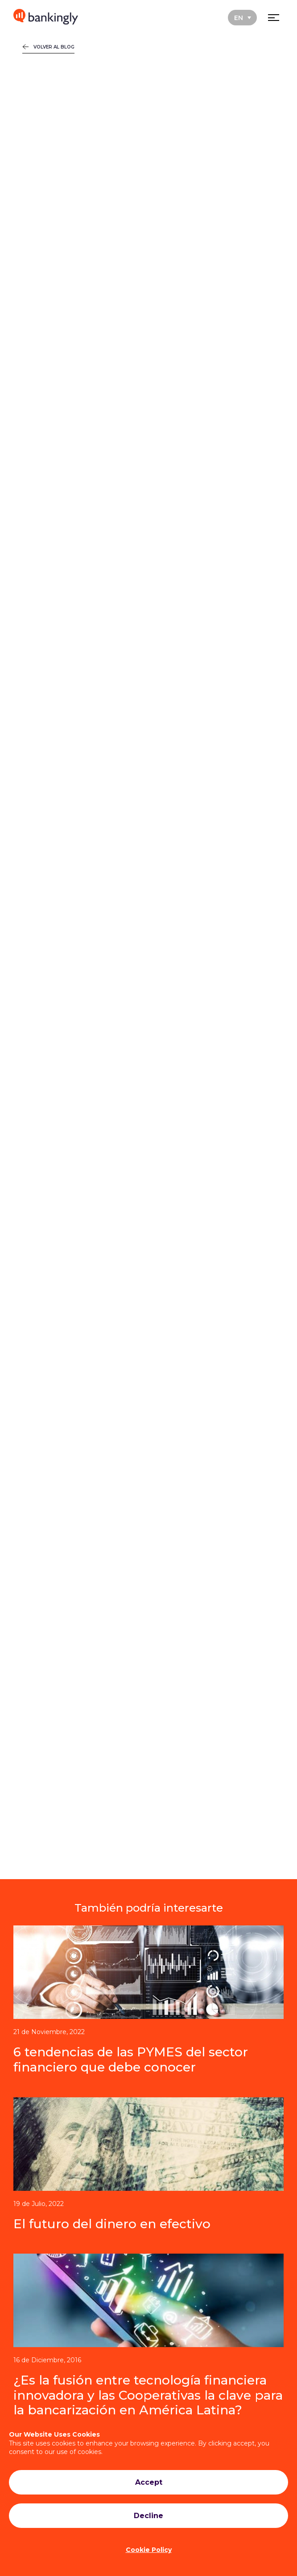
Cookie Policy (149, 2550)
